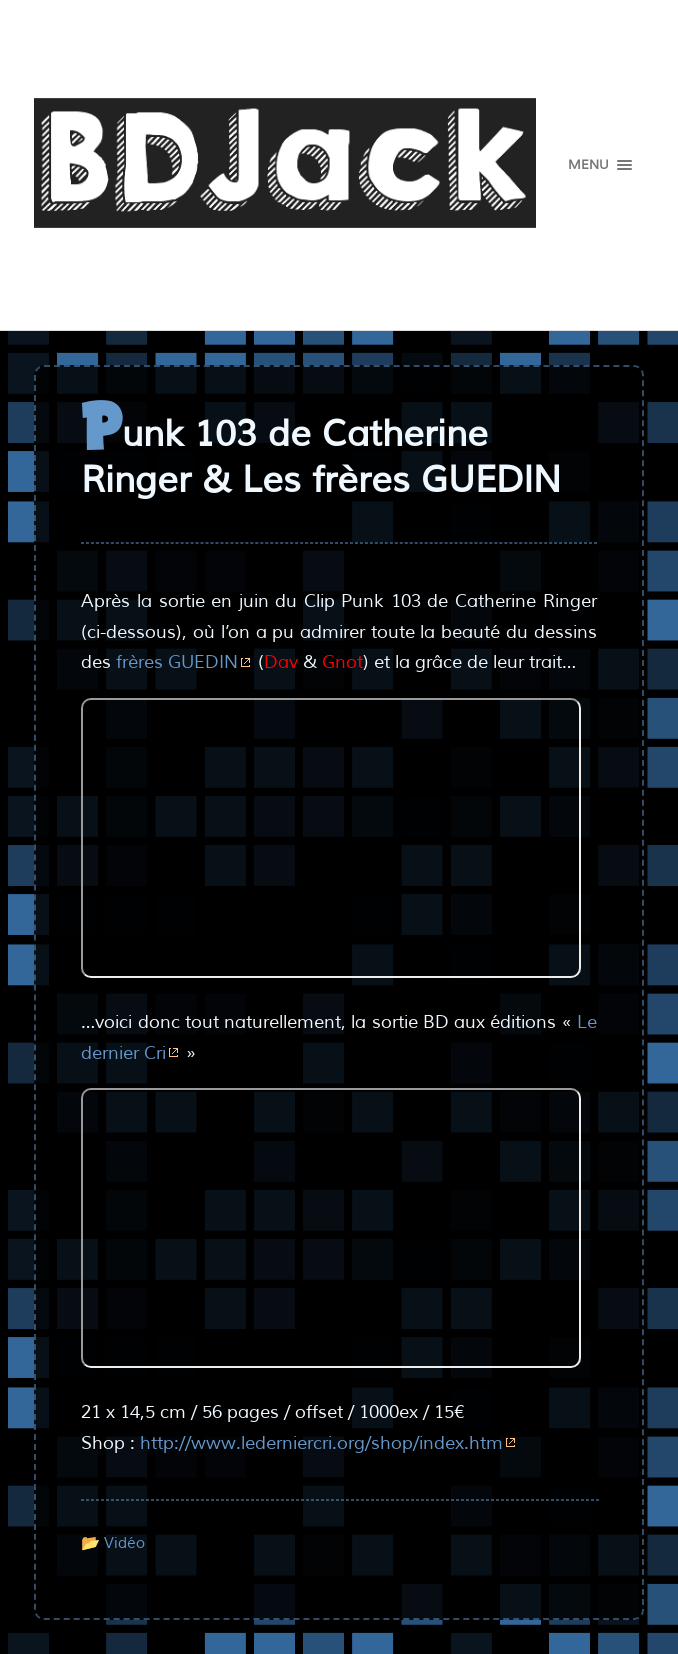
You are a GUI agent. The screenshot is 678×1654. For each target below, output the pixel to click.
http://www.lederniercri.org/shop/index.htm (321, 1443)
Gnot (342, 662)
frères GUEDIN (177, 662)
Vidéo (124, 1543)
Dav (281, 662)
